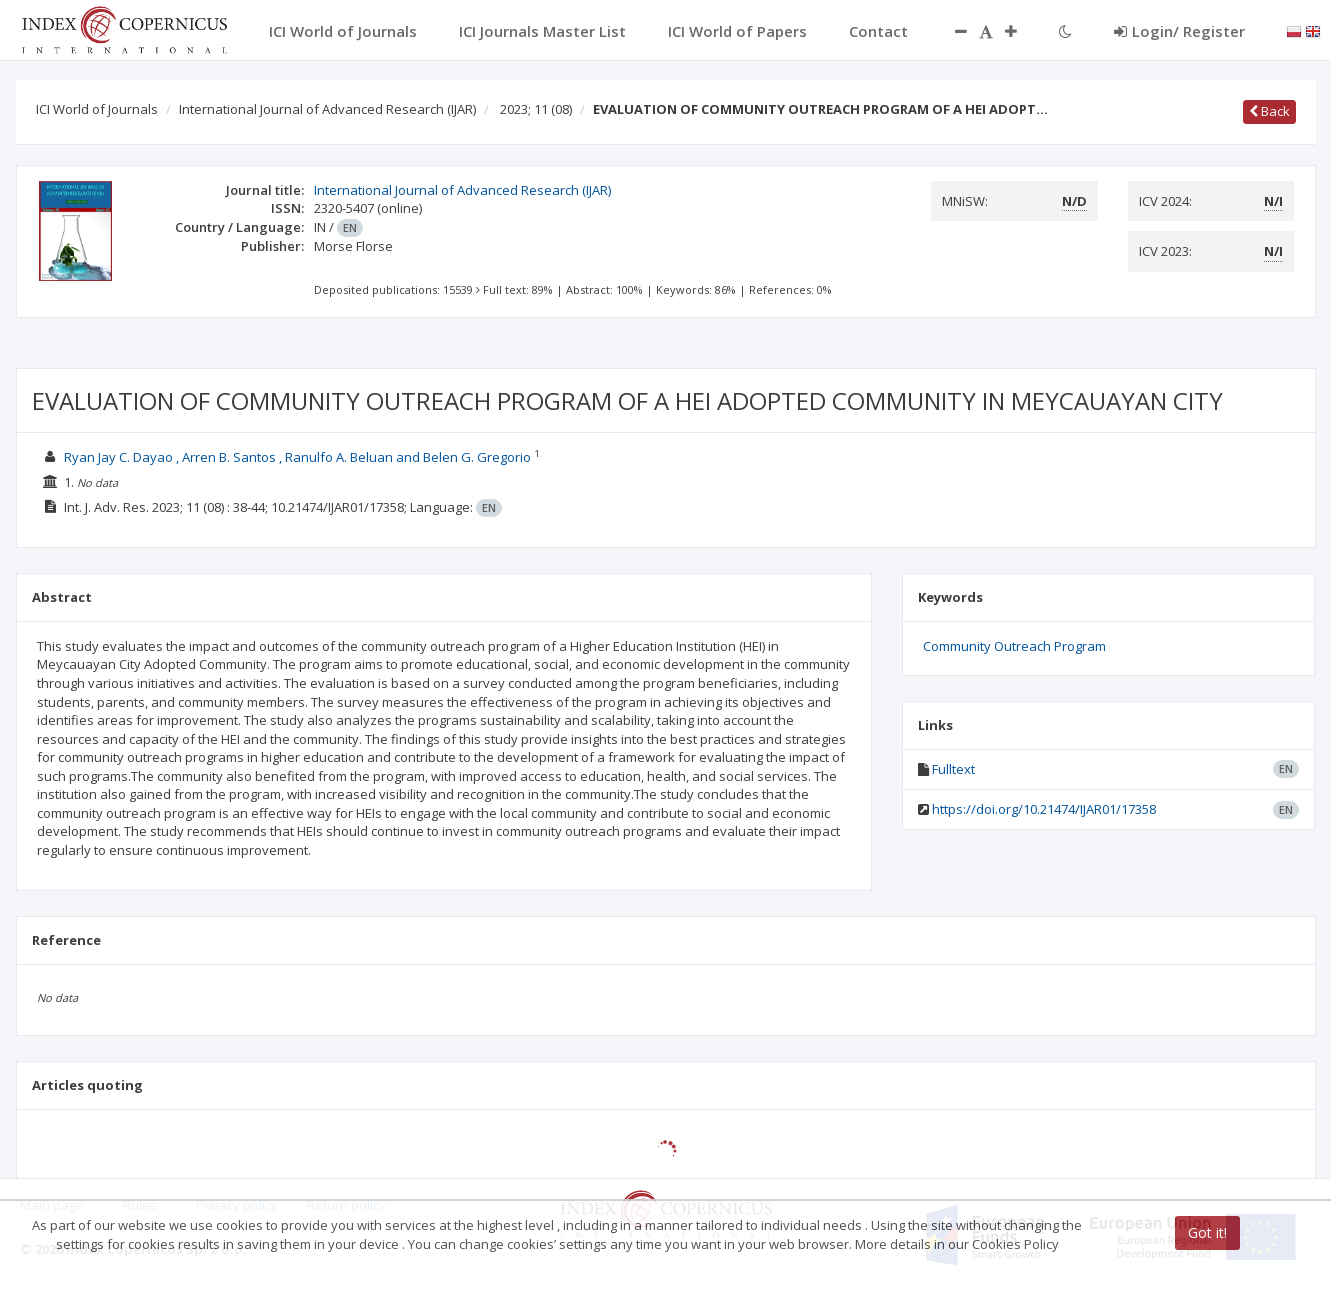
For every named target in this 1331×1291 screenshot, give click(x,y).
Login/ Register (1179, 31)
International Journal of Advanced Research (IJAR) (327, 109)
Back (1269, 111)
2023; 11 (536, 109)
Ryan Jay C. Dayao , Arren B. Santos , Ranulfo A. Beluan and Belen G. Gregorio (297, 457)
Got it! (1207, 1232)
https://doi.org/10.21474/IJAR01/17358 (1044, 809)
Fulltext (953, 769)
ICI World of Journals (97, 109)
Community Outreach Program (1014, 646)
